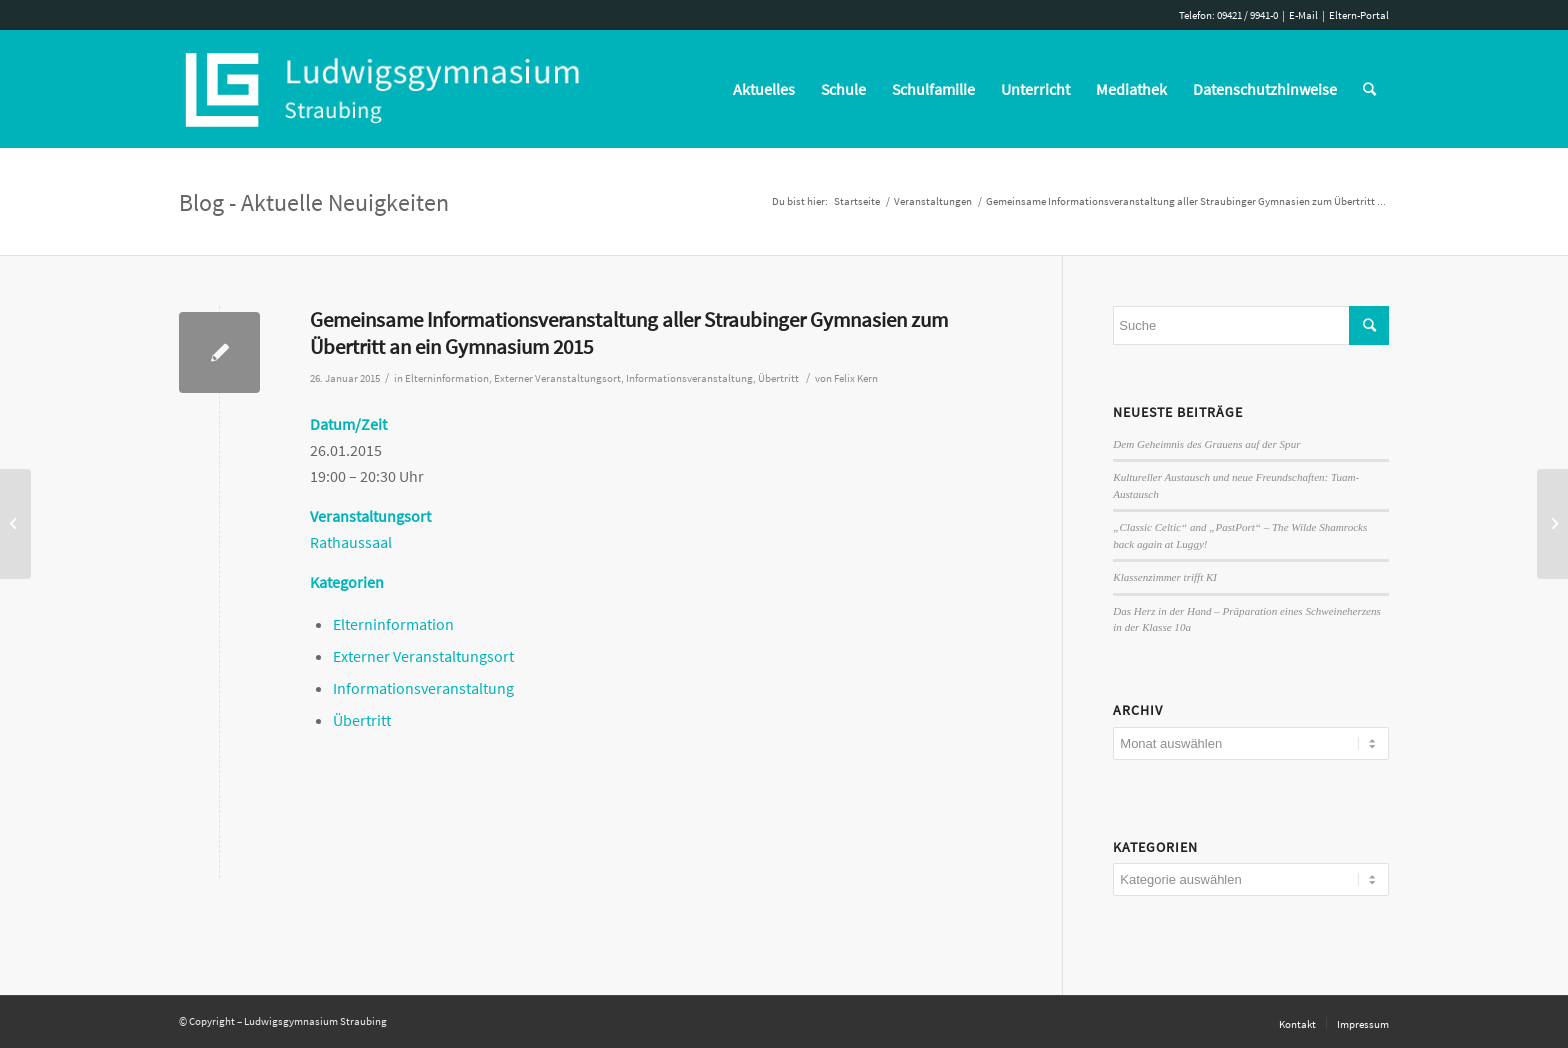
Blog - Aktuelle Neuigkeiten (314, 202)
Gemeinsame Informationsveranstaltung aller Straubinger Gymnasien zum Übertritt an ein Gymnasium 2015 (629, 333)
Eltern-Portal (1359, 15)
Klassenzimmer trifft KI (1165, 577)
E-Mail (1303, 15)
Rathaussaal (351, 542)
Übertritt (778, 378)
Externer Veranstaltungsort (557, 378)
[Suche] (1369, 89)
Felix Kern (856, 378)
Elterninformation (447, 378)
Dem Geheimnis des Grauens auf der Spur (1206, 444)
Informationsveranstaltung (689, 378)
